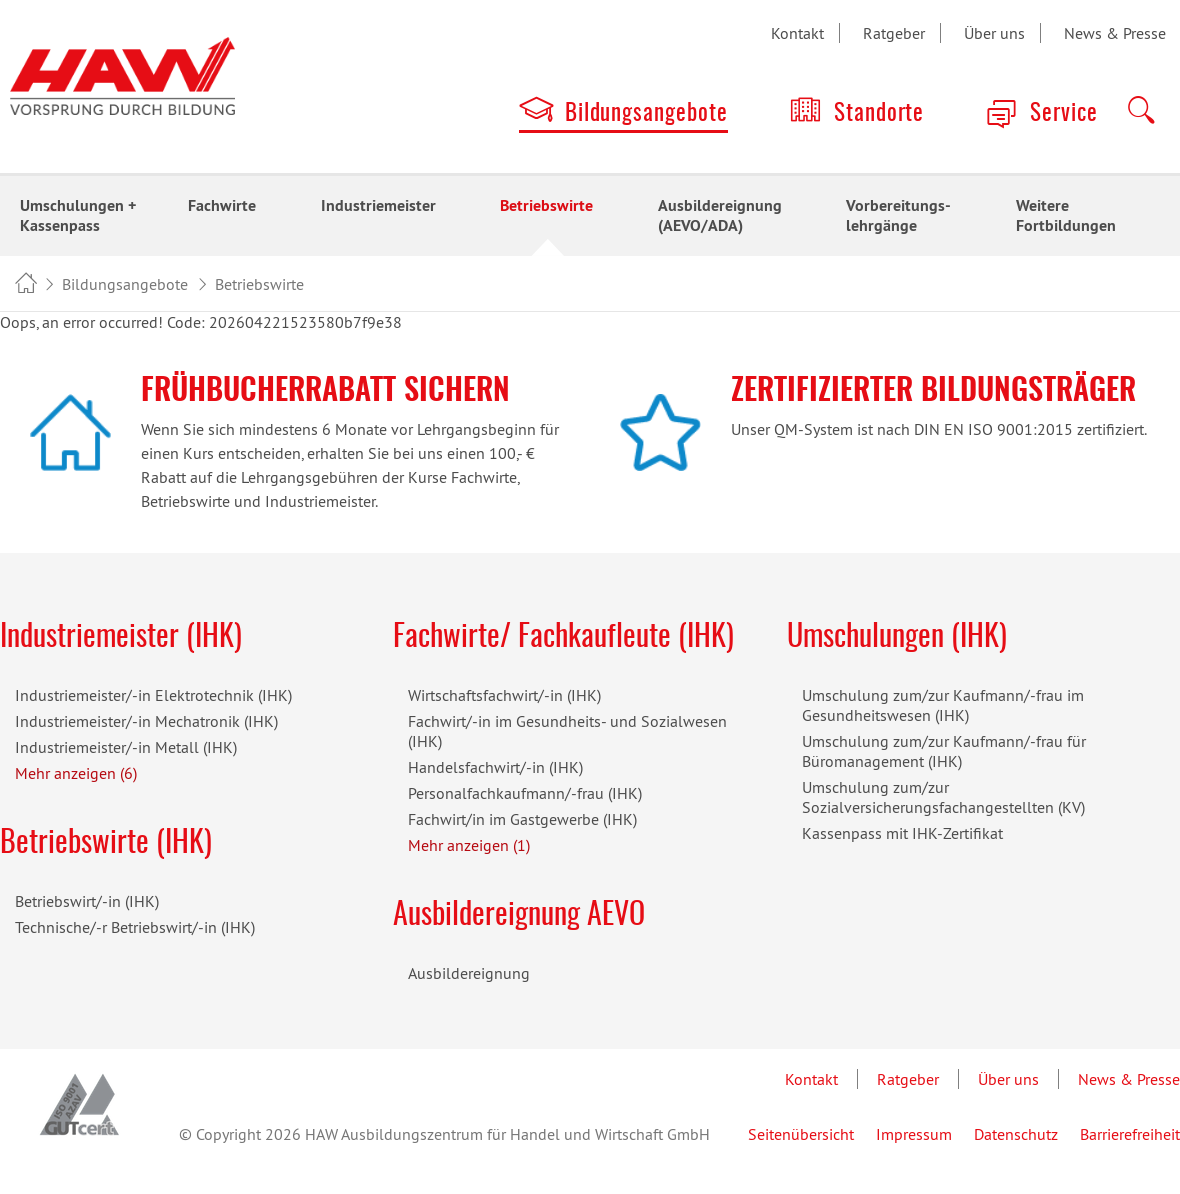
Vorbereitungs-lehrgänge (898, 215)
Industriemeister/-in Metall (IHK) (126, 747)
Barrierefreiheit (1130, 1134)
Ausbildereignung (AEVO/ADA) (720, 215)
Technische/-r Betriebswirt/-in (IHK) (135, 927)
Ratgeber (894, 33)
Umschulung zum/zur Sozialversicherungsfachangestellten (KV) (943, 797)
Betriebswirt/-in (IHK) (87, 901)
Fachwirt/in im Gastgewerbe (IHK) (522, 819)
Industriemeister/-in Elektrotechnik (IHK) (153, 695)
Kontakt (797, 33)
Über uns (994, 33)
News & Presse (1115, 33)
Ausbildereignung (469, 973)
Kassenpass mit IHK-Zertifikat (902, 833)
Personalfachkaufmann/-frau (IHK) (525, 793)
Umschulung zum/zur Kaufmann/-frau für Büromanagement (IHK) (944, 751)
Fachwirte (222, 205)
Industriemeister (378, 205)
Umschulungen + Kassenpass (78, 215)
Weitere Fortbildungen (1066, 215)
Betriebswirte (546, 205)
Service (1064, 114)
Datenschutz (1016, 1134)
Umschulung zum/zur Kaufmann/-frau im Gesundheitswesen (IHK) (943, 705)
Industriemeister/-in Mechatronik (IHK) (146, 721)
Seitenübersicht (801, 1134)
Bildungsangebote (646, 114)
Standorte (879, 114)
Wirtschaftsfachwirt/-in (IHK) (504, 695)
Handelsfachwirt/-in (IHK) (495, 767)
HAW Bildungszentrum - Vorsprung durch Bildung (25, 285)
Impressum (914, 1134)
